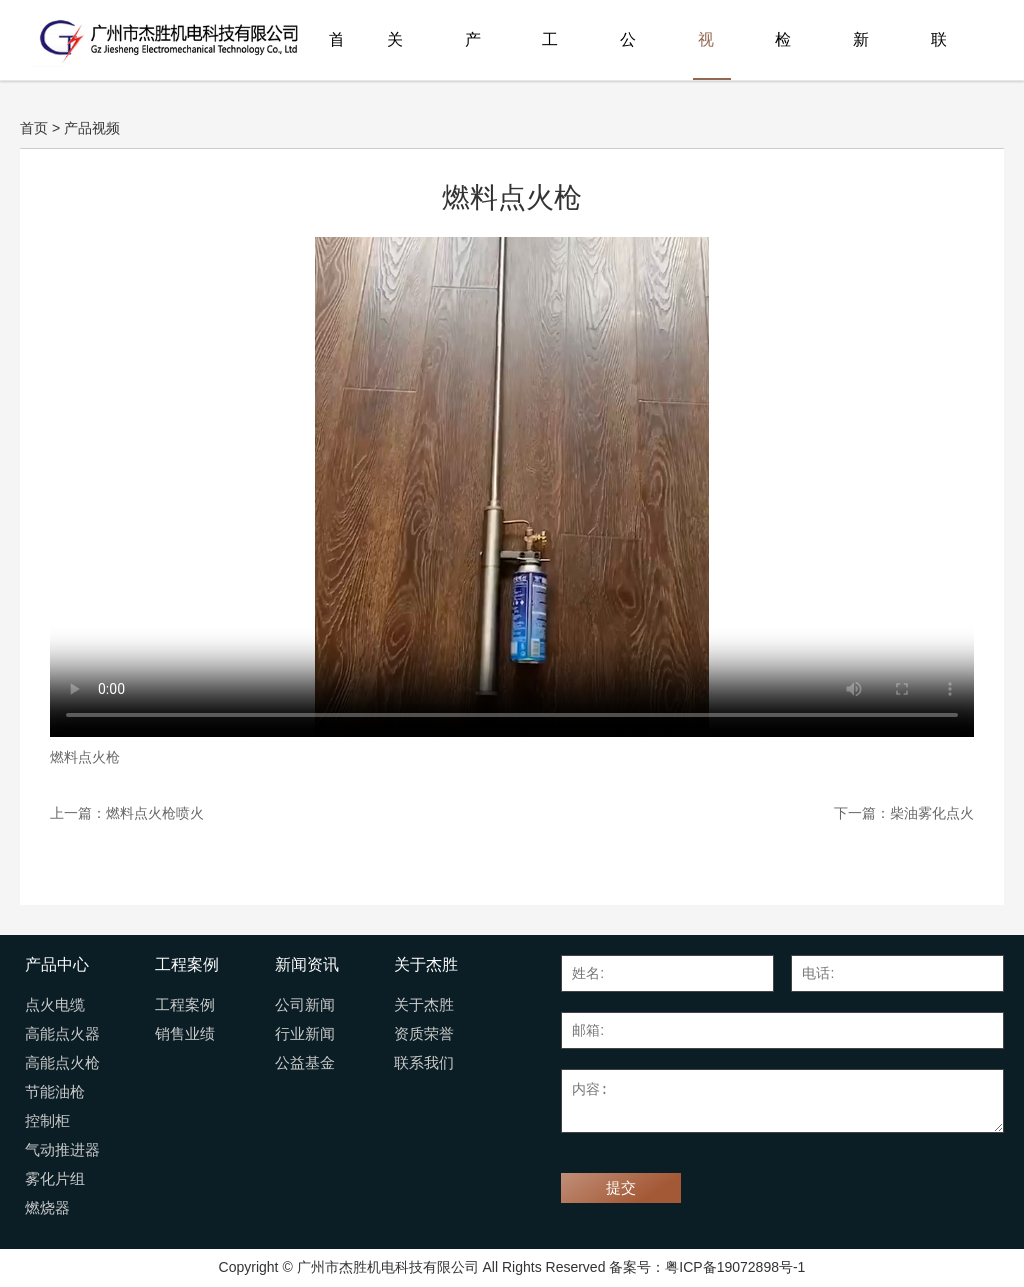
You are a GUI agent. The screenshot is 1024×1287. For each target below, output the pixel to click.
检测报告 (783, 55)
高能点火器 (62, 1034)
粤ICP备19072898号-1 (735, 1267)
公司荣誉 (628, 55)
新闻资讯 (861, 55)
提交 (621, 1188)
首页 (335, 55)
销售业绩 (185, 1034)
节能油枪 (55, 1092)
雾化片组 (55, 1179)
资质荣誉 (424, 1034)
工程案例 (550, 55)
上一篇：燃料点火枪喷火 (127, 813)
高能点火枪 (62, 1063)
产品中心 (473, 55)
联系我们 (939, 55)
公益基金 (305, 1063)
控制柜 (47, 1121)
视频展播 (706, 55)
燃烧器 (47, 1208)
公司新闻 (305, 1005)
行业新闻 (305, 1034)
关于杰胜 (395, 55)
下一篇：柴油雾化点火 (904, 813)
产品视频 (92, 128)
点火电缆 (55, 1005)
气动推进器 (62, 1150)
